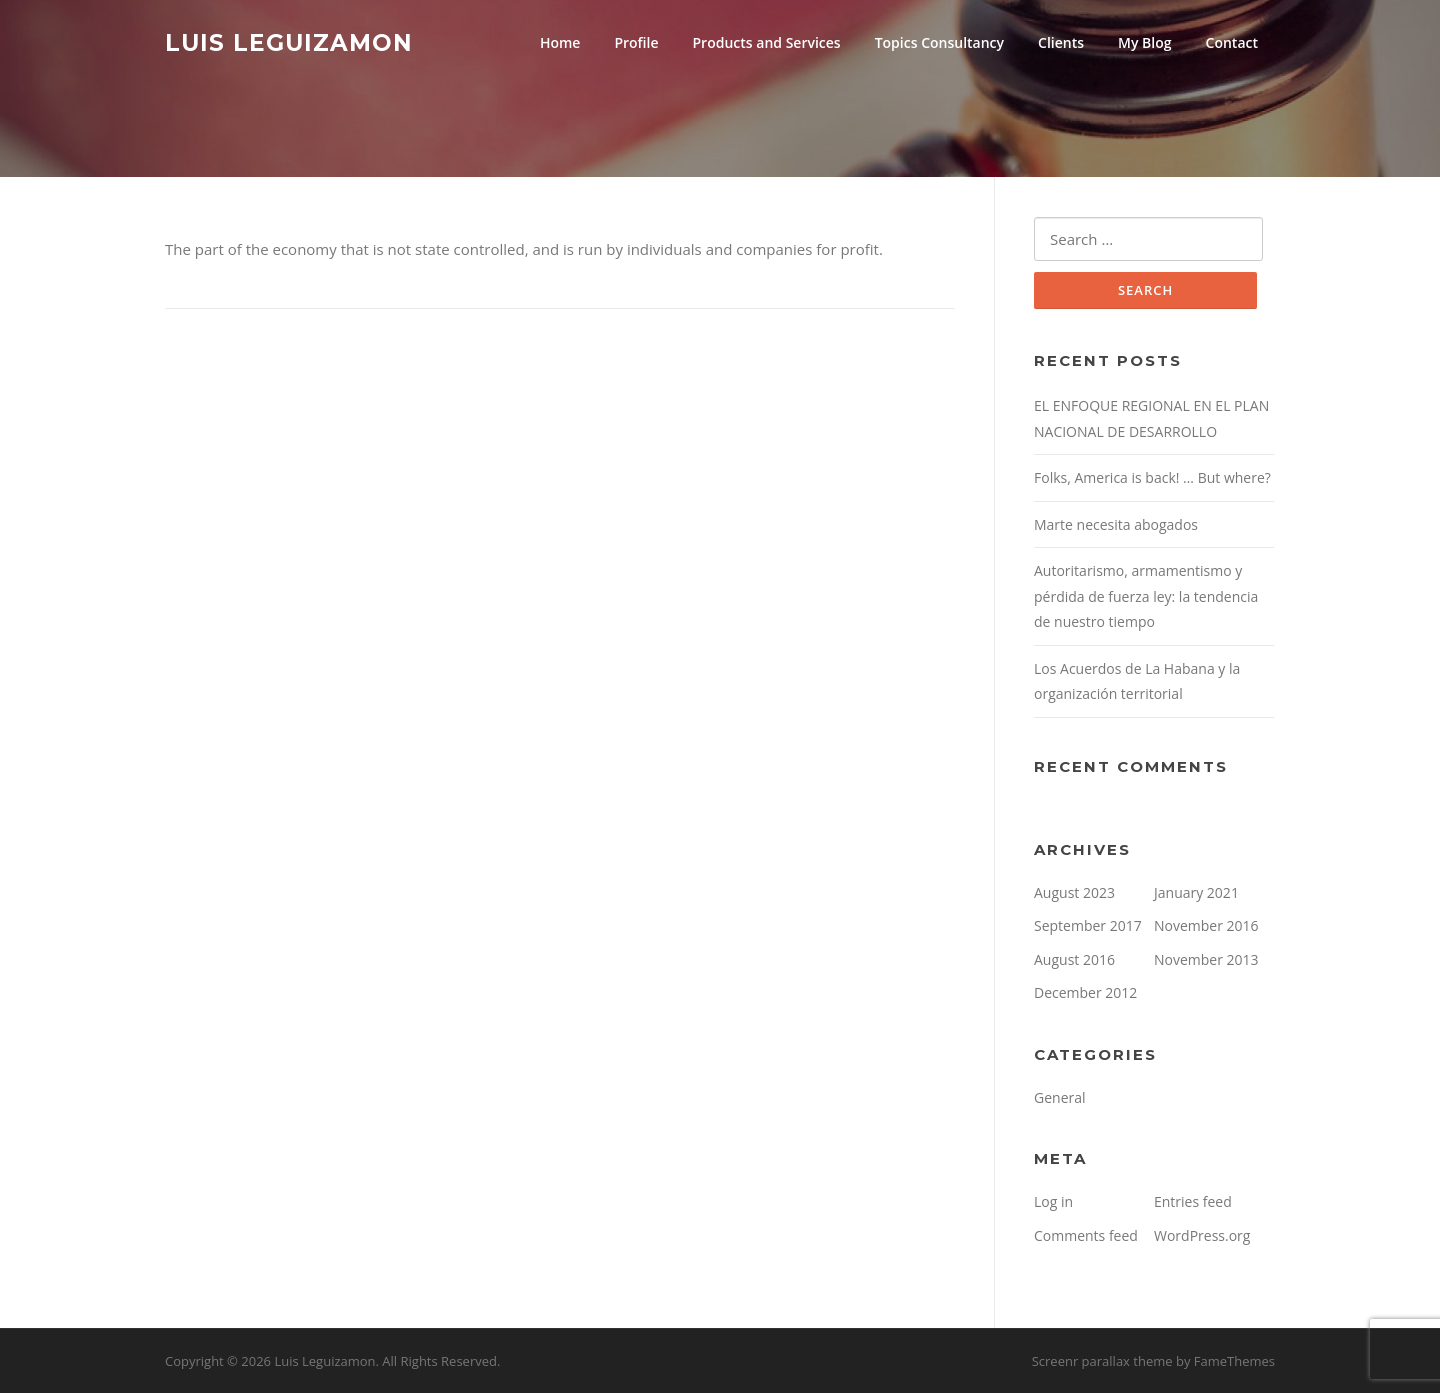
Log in (1053, 1201)
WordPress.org (1202, 1235)
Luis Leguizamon (289, 42)
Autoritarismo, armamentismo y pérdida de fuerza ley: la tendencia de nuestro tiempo (1146, 596)
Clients (1061, 42)
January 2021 (1196, 892)
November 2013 (1206, 959)
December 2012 (1085, 992)
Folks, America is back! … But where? (1152, 477)
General (1060, 1097)
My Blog (1144, 42)
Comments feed (1086, 1235)
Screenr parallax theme (1102, 1361)
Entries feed (1193, 1201)
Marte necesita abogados (1116, 524)
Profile (636, 42)
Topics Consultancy (939, 42)
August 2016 (1074, 959)
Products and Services (767, 42)
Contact (1232, 42)
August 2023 (1074, 892)
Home (560, 42)
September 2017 (1088, 925)
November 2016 (1206, 925)
